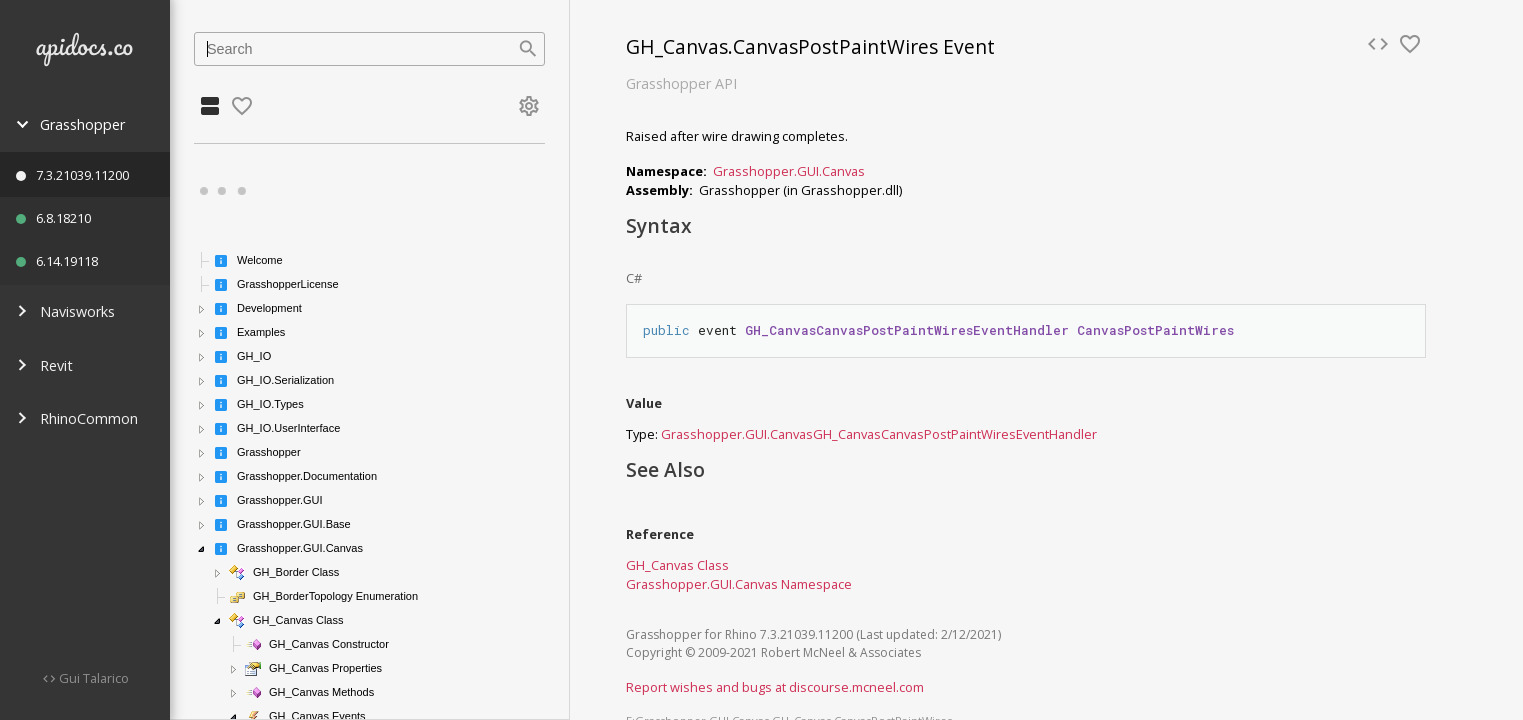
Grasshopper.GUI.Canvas (789, 171)
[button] (202, 309)
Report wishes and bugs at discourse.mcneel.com (775, 687)
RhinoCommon (77, 418)
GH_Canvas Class (677, 565)
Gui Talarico (92, 678)
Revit (44, 365)
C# (634, 278)
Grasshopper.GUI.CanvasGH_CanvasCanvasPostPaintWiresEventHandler (879, 434)
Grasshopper (70, 124)
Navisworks (65, 311)
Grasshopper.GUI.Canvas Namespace (739, 584)
